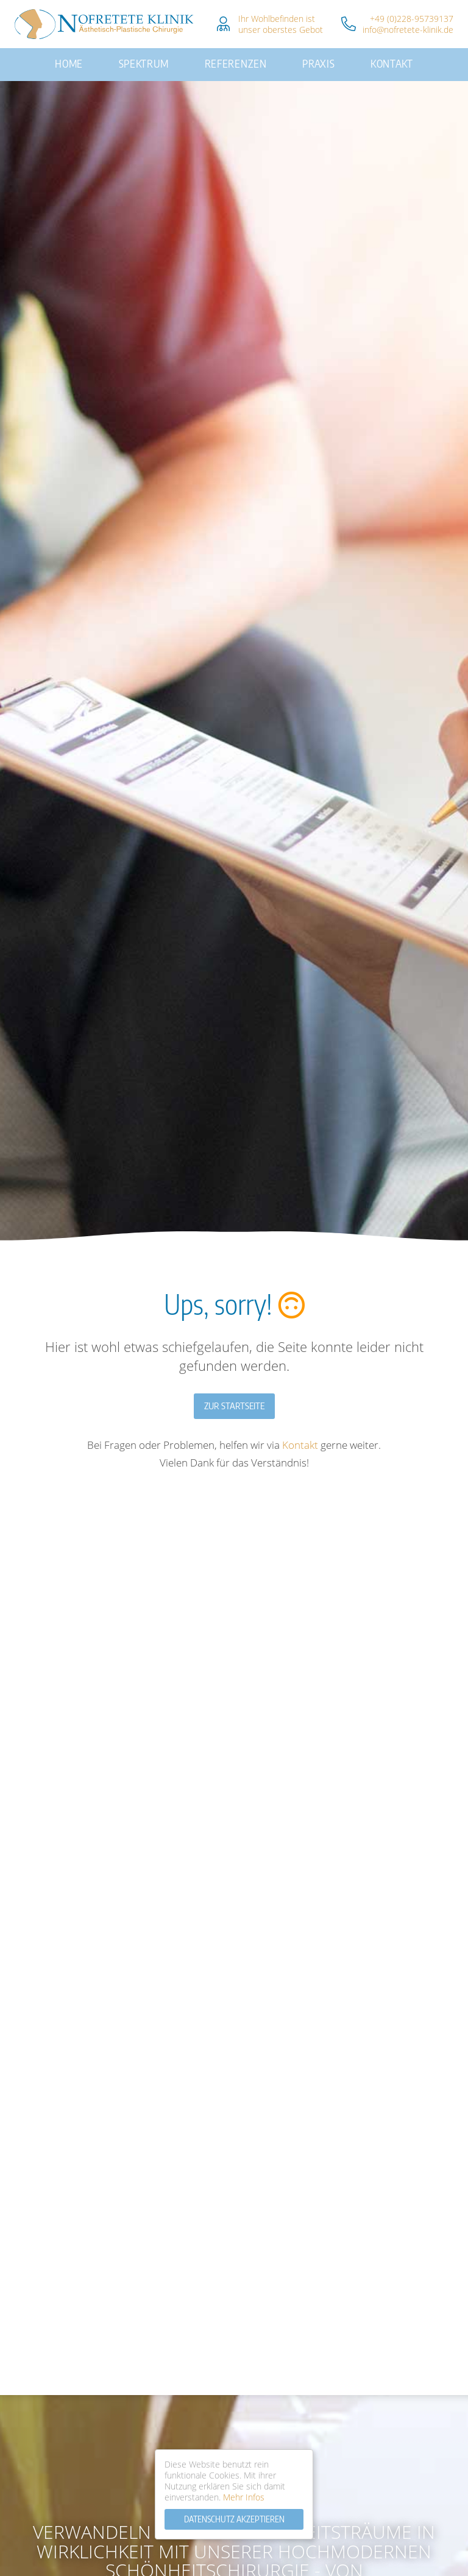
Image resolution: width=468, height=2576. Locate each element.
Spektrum (153, 59)
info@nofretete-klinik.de (408, 29)
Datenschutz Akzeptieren (234, 2519)
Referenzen (235, 59)
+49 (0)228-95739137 (411, 18)
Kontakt (375, 59)
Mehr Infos (243, 2497)
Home (86, 59)
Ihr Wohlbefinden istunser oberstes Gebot (280, 24)
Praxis (309, 59)
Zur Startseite (234, 1394)
